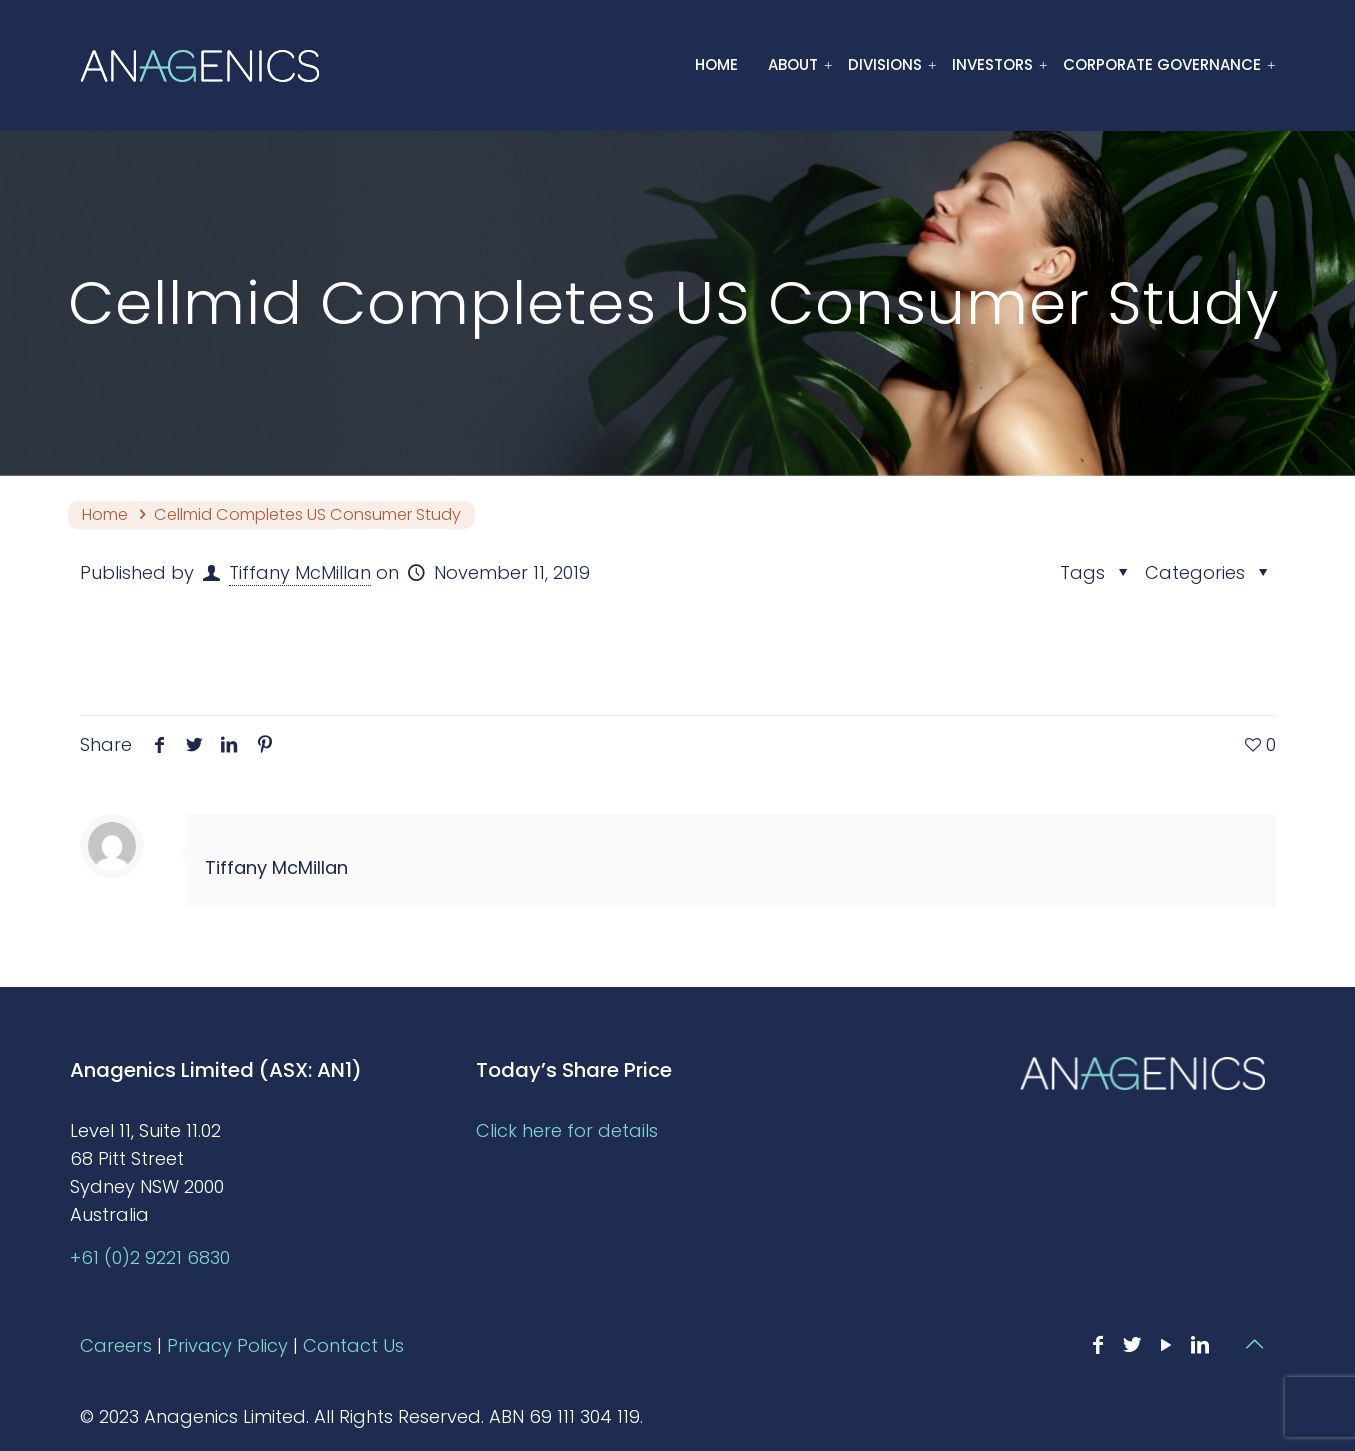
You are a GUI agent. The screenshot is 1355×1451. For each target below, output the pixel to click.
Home (105, 514)
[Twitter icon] (1132, 1345)
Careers (116, 1345)
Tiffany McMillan (300, 572)
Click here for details (567, 1130)
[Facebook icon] (1098, 1345)
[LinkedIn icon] (1200, 1345)
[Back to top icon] (1255, 1344)
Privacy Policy (227, 1345)
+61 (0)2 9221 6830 (150, 1257)
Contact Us (353, 1345)
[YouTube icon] (1166, 1345)
